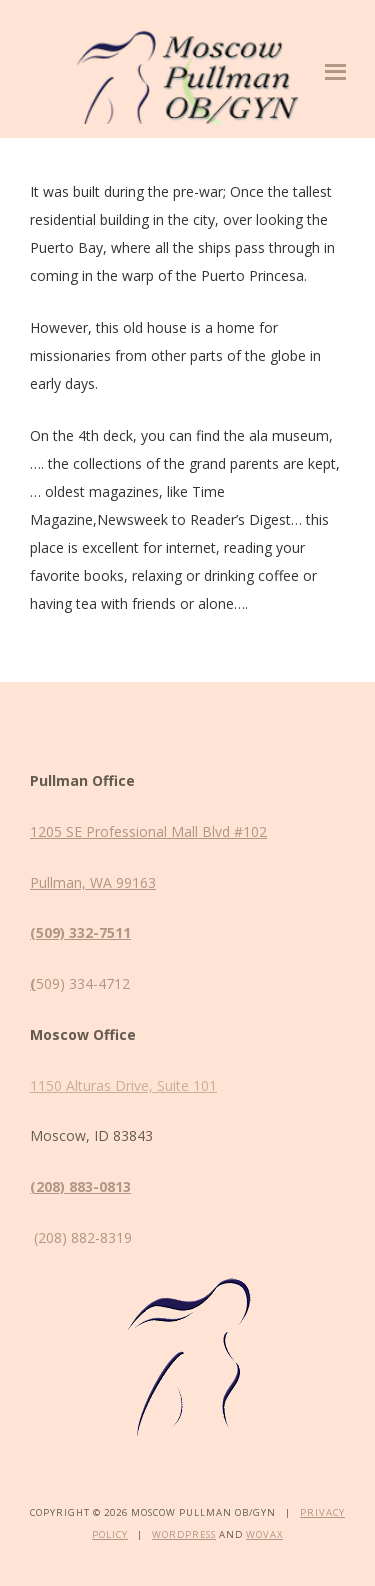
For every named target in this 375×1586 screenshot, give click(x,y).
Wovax (264, 1534)
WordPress (184, 1534)
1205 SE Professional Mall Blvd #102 (148, 831)
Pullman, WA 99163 (93, 882)
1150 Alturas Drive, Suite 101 (123, 1085)
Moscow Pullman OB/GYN (187, 74)
